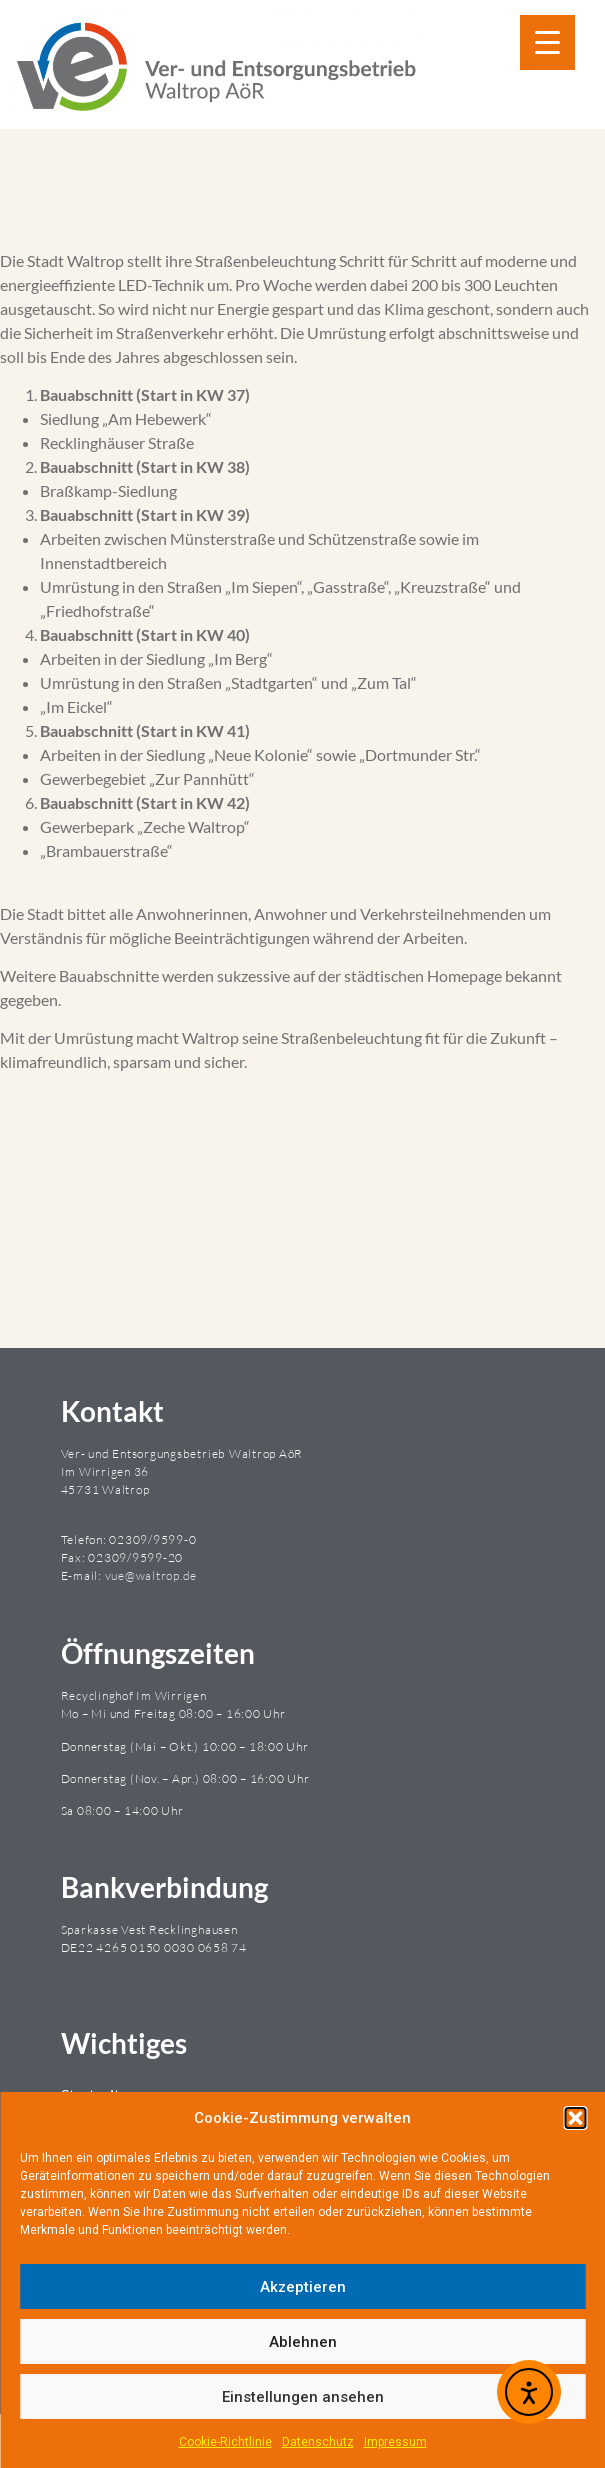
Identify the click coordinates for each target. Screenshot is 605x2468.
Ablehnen (303, 2342)
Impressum (395, 2442)
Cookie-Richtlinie (225, 2442)
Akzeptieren (303, 2287)
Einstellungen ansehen (303, 2397)
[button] (575, 2118)
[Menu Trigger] (547, 42)
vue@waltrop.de (151, 1575)
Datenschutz (318, 2442)
